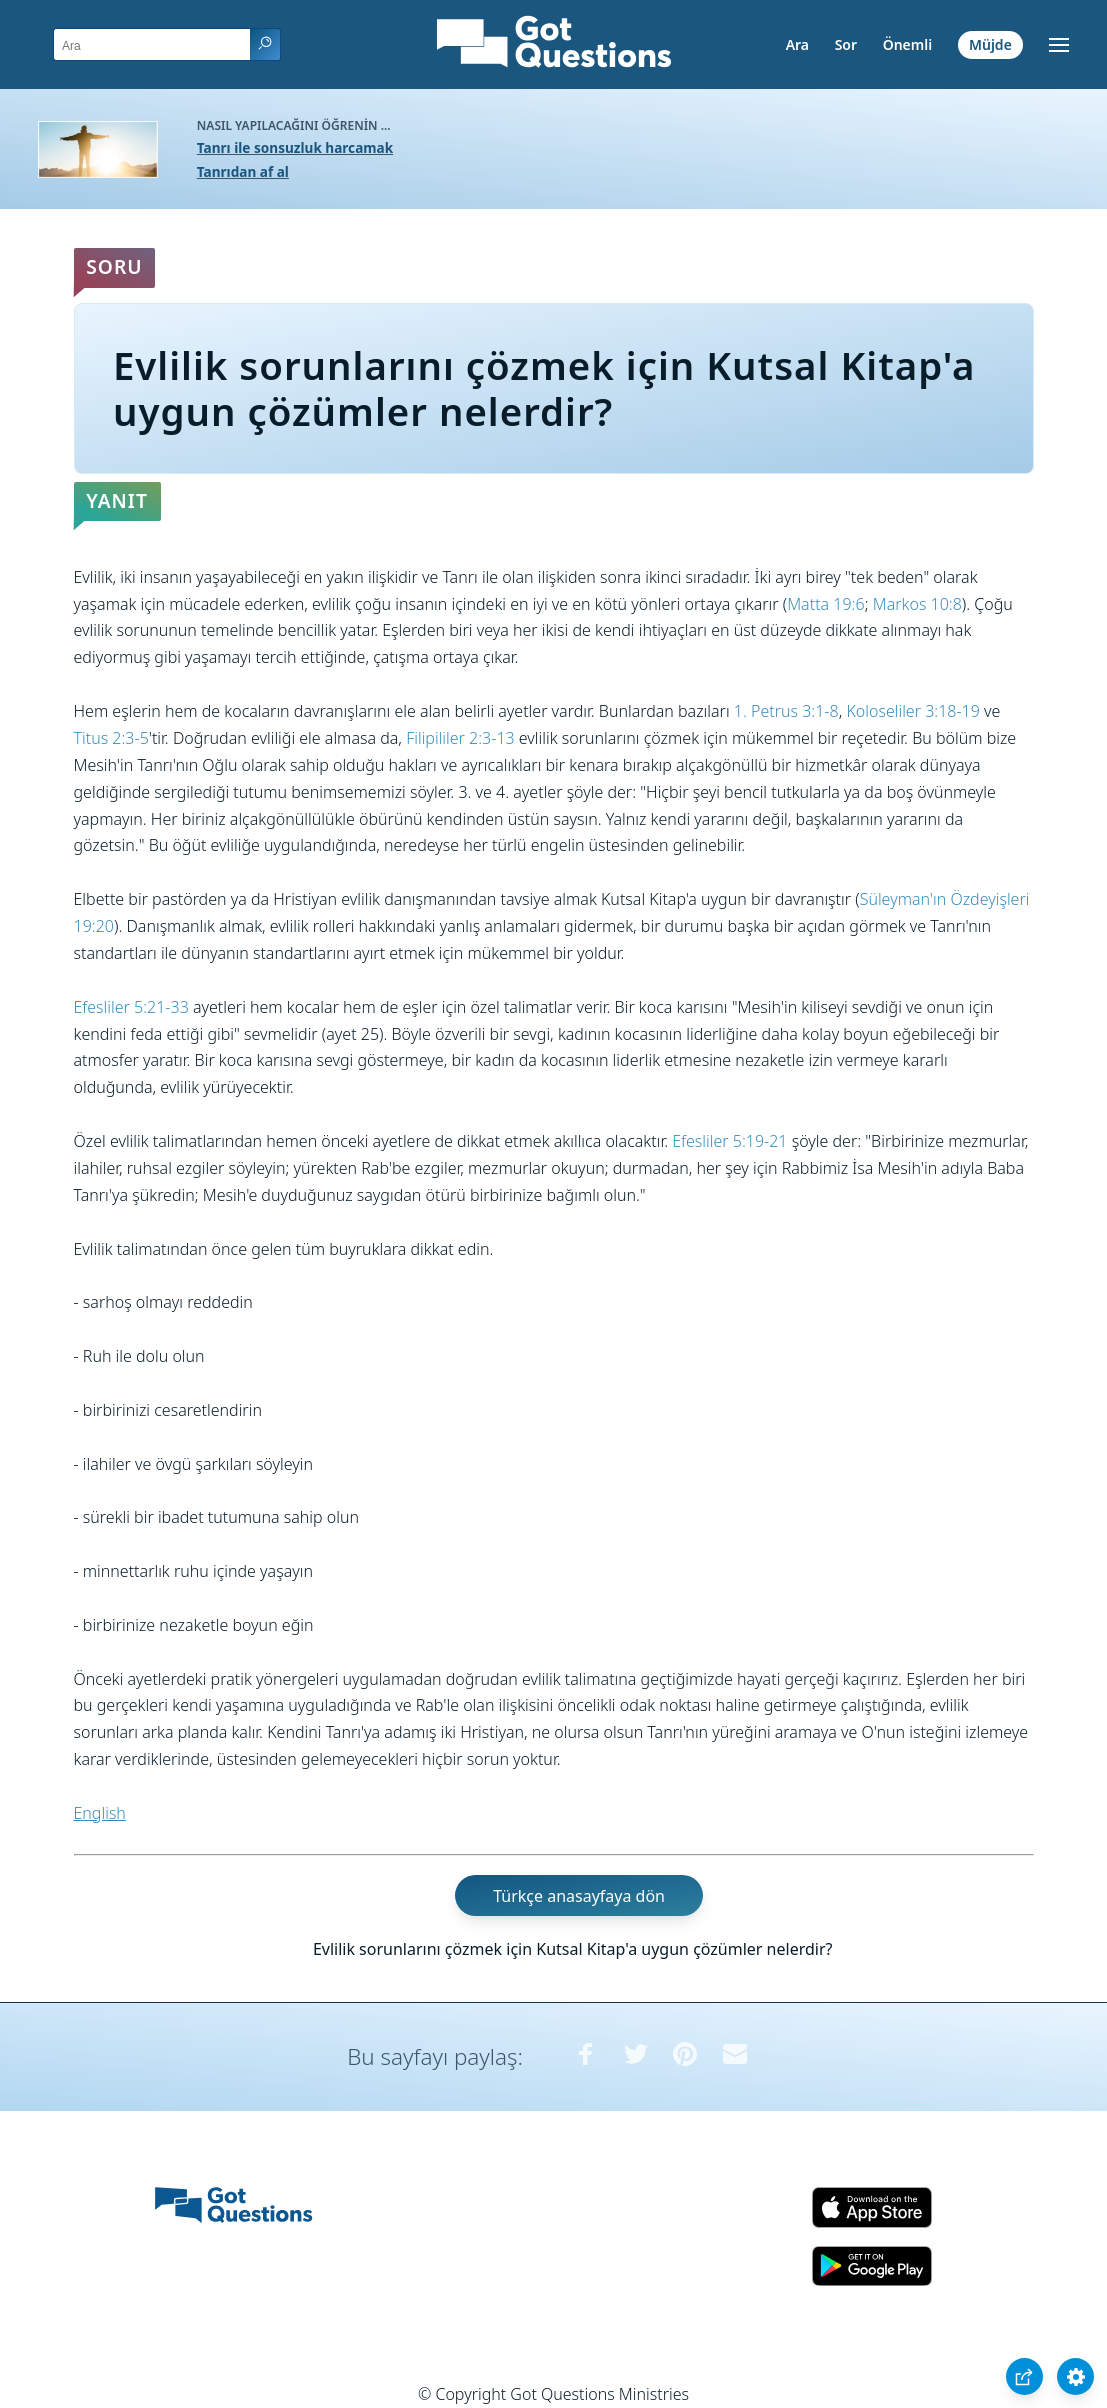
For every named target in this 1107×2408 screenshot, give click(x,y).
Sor (846, 44)
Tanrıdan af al (243, 171)
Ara (797, 44)
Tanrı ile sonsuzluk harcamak (295, 147)
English (100, 1813)
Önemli (908, 44)
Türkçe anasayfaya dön (579, 1896)
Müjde (990, 44)
